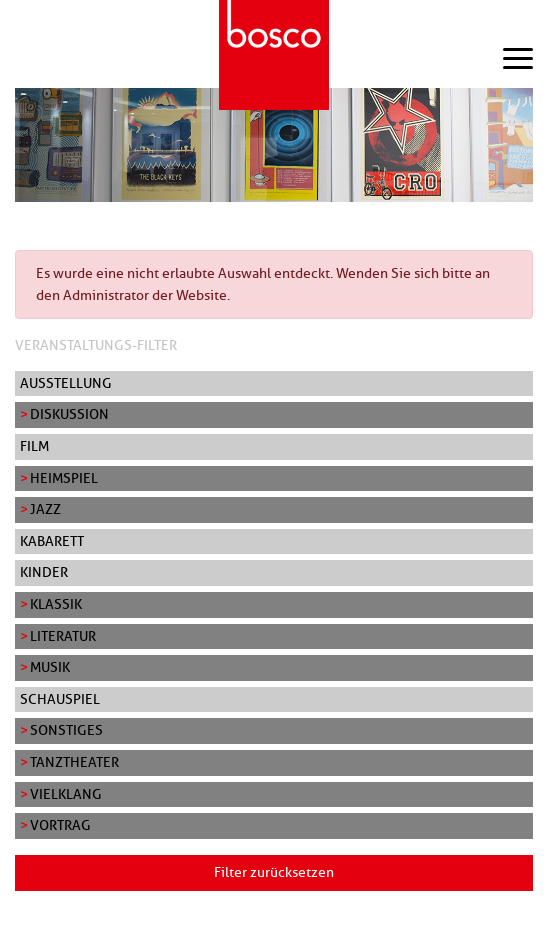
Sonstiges (66, 730)
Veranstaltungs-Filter (96, 345)
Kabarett (52, 541)
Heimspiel (64, 478)
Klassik (56, 604)
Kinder (44, 572)
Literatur (63, 636)
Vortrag (60, 825)
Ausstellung (66, 383)
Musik (50, 667)
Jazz (45, 509)
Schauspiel (60, 699)
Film (34, 446)
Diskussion (69, 414)
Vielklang (66, 794)
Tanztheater (74, 762)
